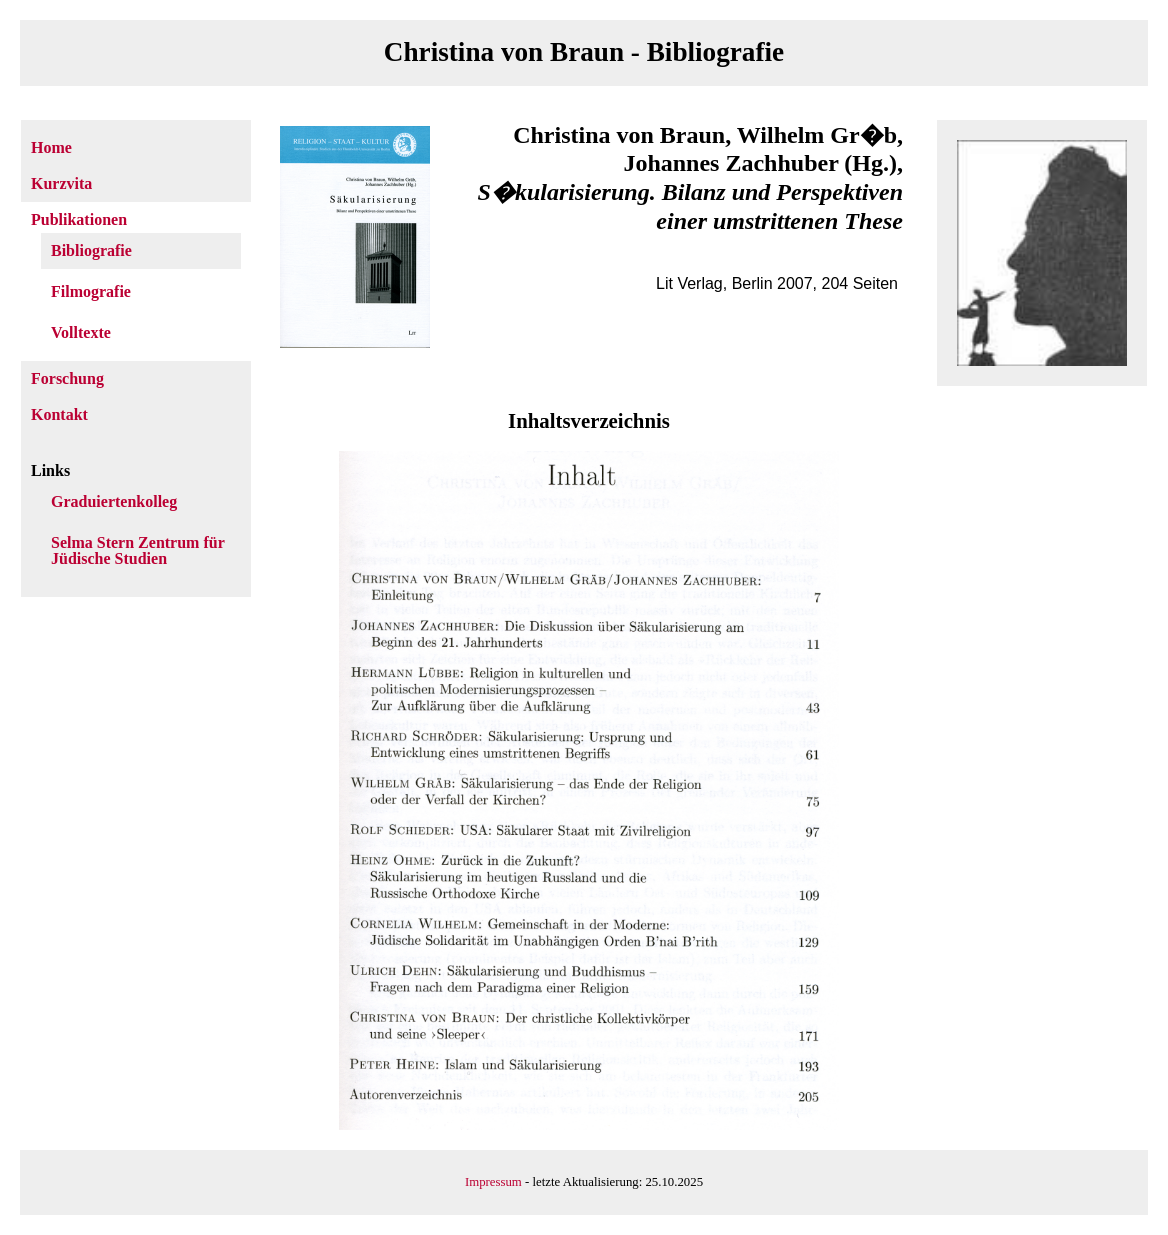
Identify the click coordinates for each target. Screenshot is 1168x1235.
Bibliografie (91, 250)
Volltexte (81, 332)
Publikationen (79, 219)
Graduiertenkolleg (114, 501)
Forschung (67, 378)
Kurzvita (61, 183)
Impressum (493, 1182)
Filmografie (91, 291)
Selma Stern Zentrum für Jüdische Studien (137, 550)
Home (51, 147)
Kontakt (59, 414)
